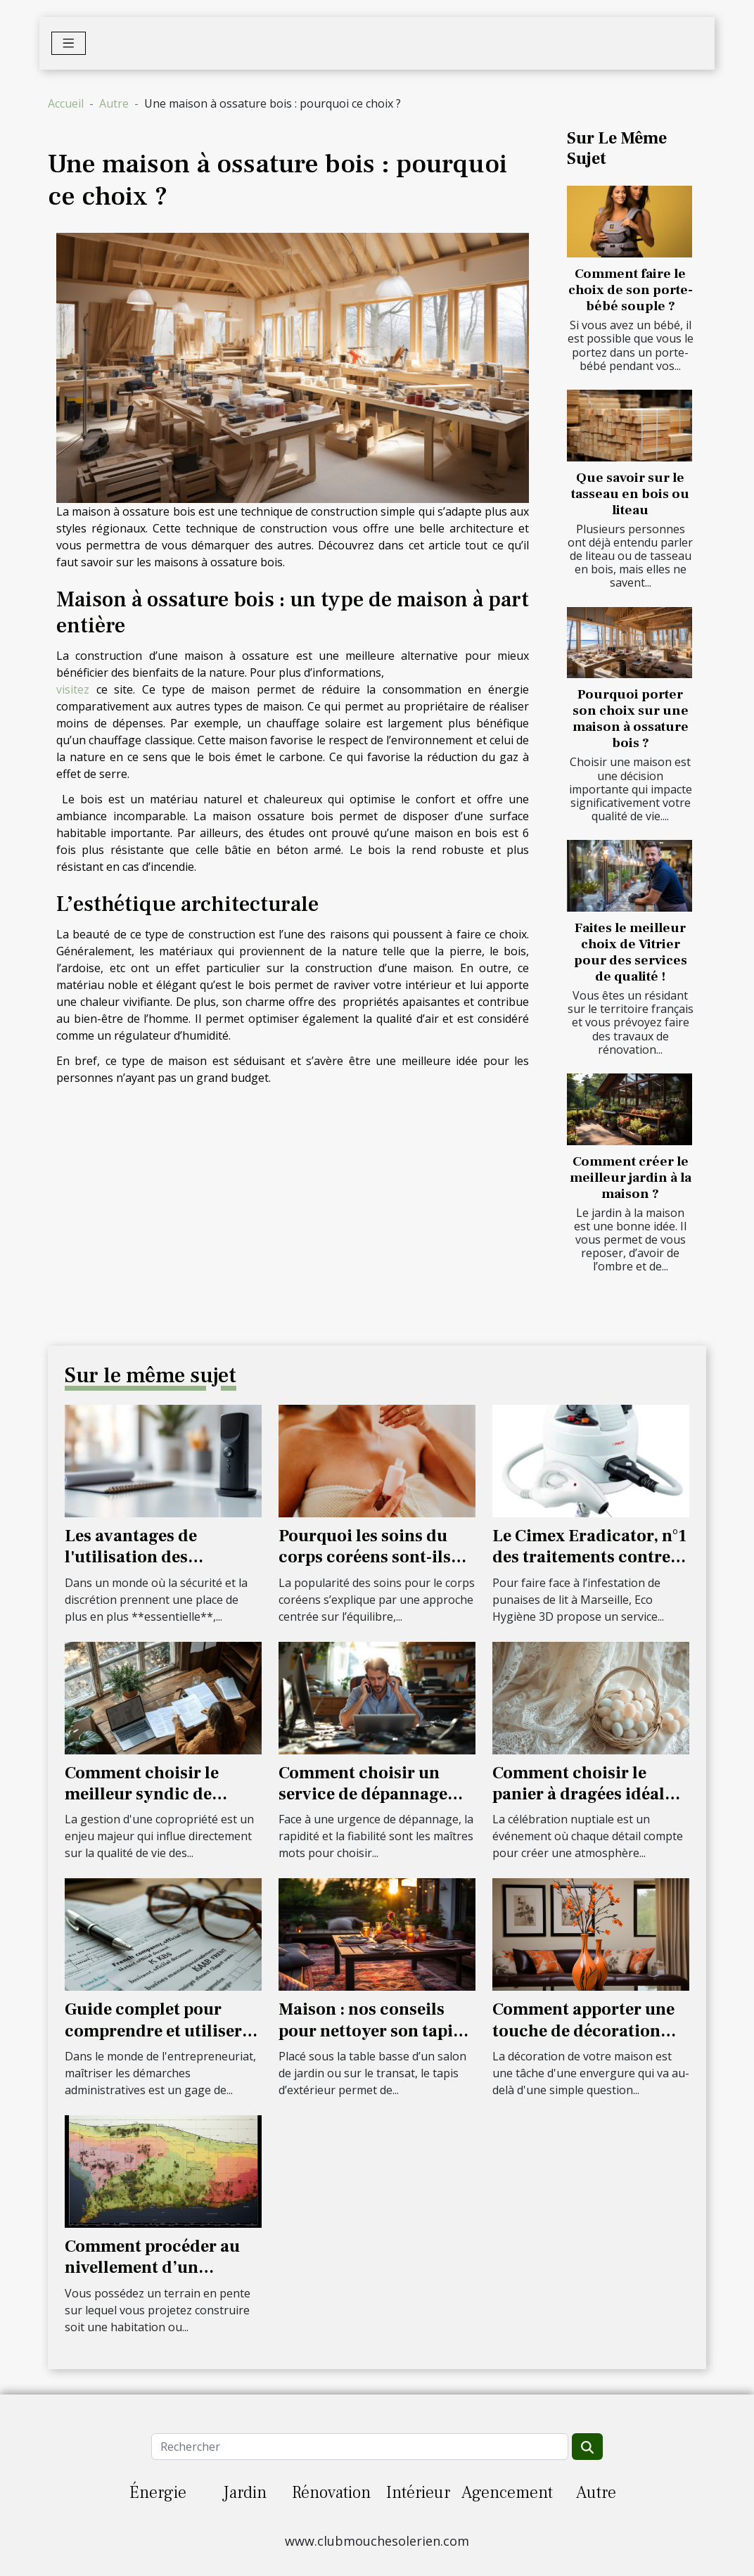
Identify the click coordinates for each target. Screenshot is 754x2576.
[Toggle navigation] (68, 43)
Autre (114, 103)
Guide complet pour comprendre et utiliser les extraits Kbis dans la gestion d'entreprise (157, 2041)
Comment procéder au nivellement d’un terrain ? (152, 2268)
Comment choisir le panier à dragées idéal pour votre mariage (578, 1794)
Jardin (245, 2493)
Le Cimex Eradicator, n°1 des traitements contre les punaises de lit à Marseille (589, 1568)
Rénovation (331, 2493)
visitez (72, 689)
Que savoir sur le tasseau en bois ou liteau (630, 493)
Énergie (157, 2493)
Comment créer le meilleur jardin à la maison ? (630, 1177)
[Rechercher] (359, 2446)
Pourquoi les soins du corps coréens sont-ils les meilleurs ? (365, 1557)
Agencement (507, 2493)
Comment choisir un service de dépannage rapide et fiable (363, 1794)
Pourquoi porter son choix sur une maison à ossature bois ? (631, 718)
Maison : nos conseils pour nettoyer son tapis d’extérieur (370, 2030)
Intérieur (418, 2493)
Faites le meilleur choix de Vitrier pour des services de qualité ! (630, 952)
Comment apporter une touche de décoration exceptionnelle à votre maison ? (583, 2041)
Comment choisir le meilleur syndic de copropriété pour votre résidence (153, 1805)
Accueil (66, 103)
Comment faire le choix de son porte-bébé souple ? (630, 289)
